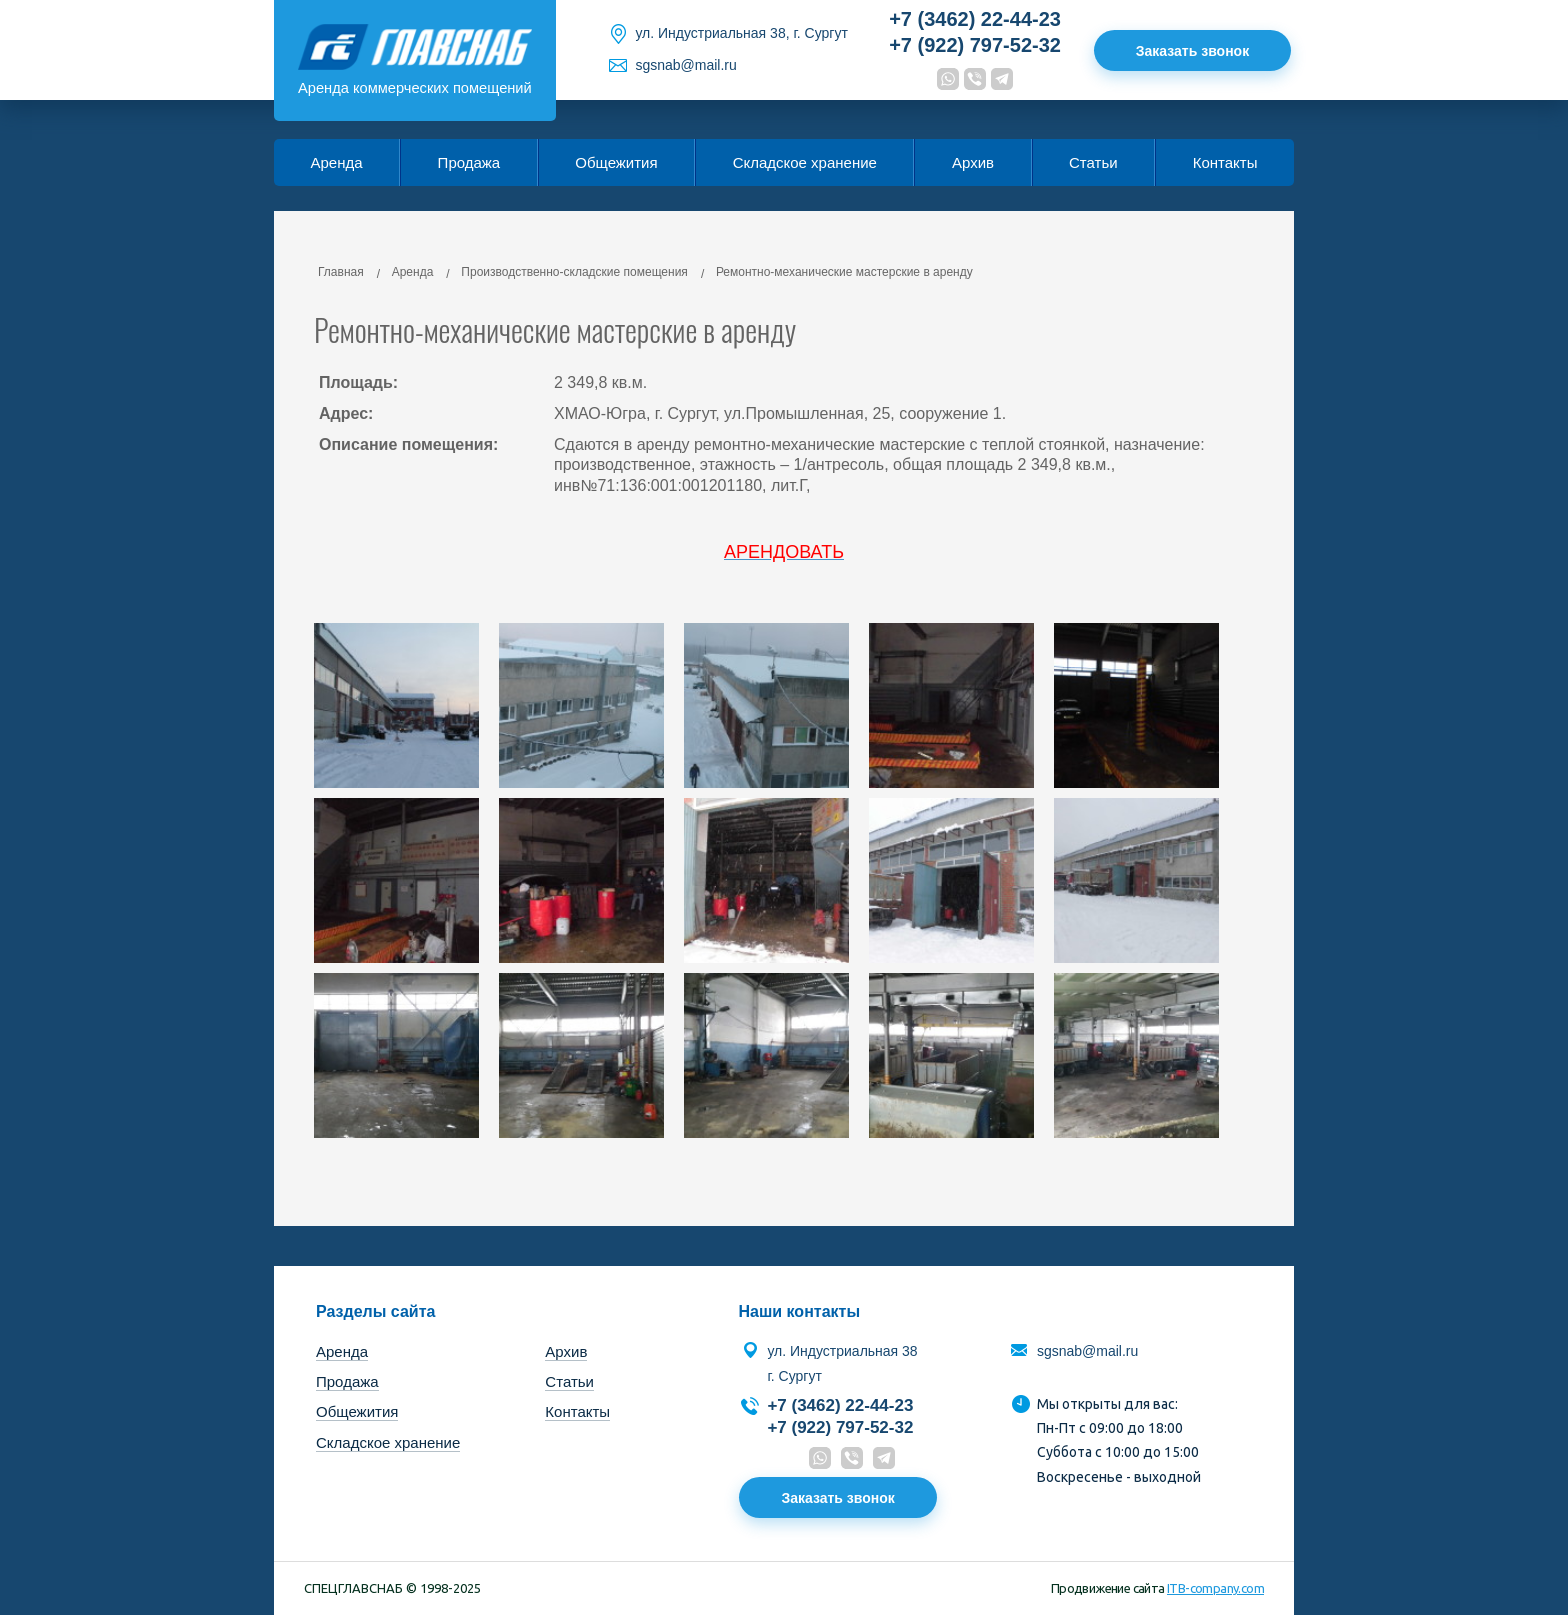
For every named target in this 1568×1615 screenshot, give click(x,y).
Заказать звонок (1192, 50)
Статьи (1093, 162)
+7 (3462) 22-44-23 (975, 19)
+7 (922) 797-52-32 (975, 45)
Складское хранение (805, 162)
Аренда (337, 162)
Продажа (469, 162)
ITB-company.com (1215, 1588)
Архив (973, 162)
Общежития (616, 162)
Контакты (1225, 162)
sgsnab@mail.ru (685, 65)
